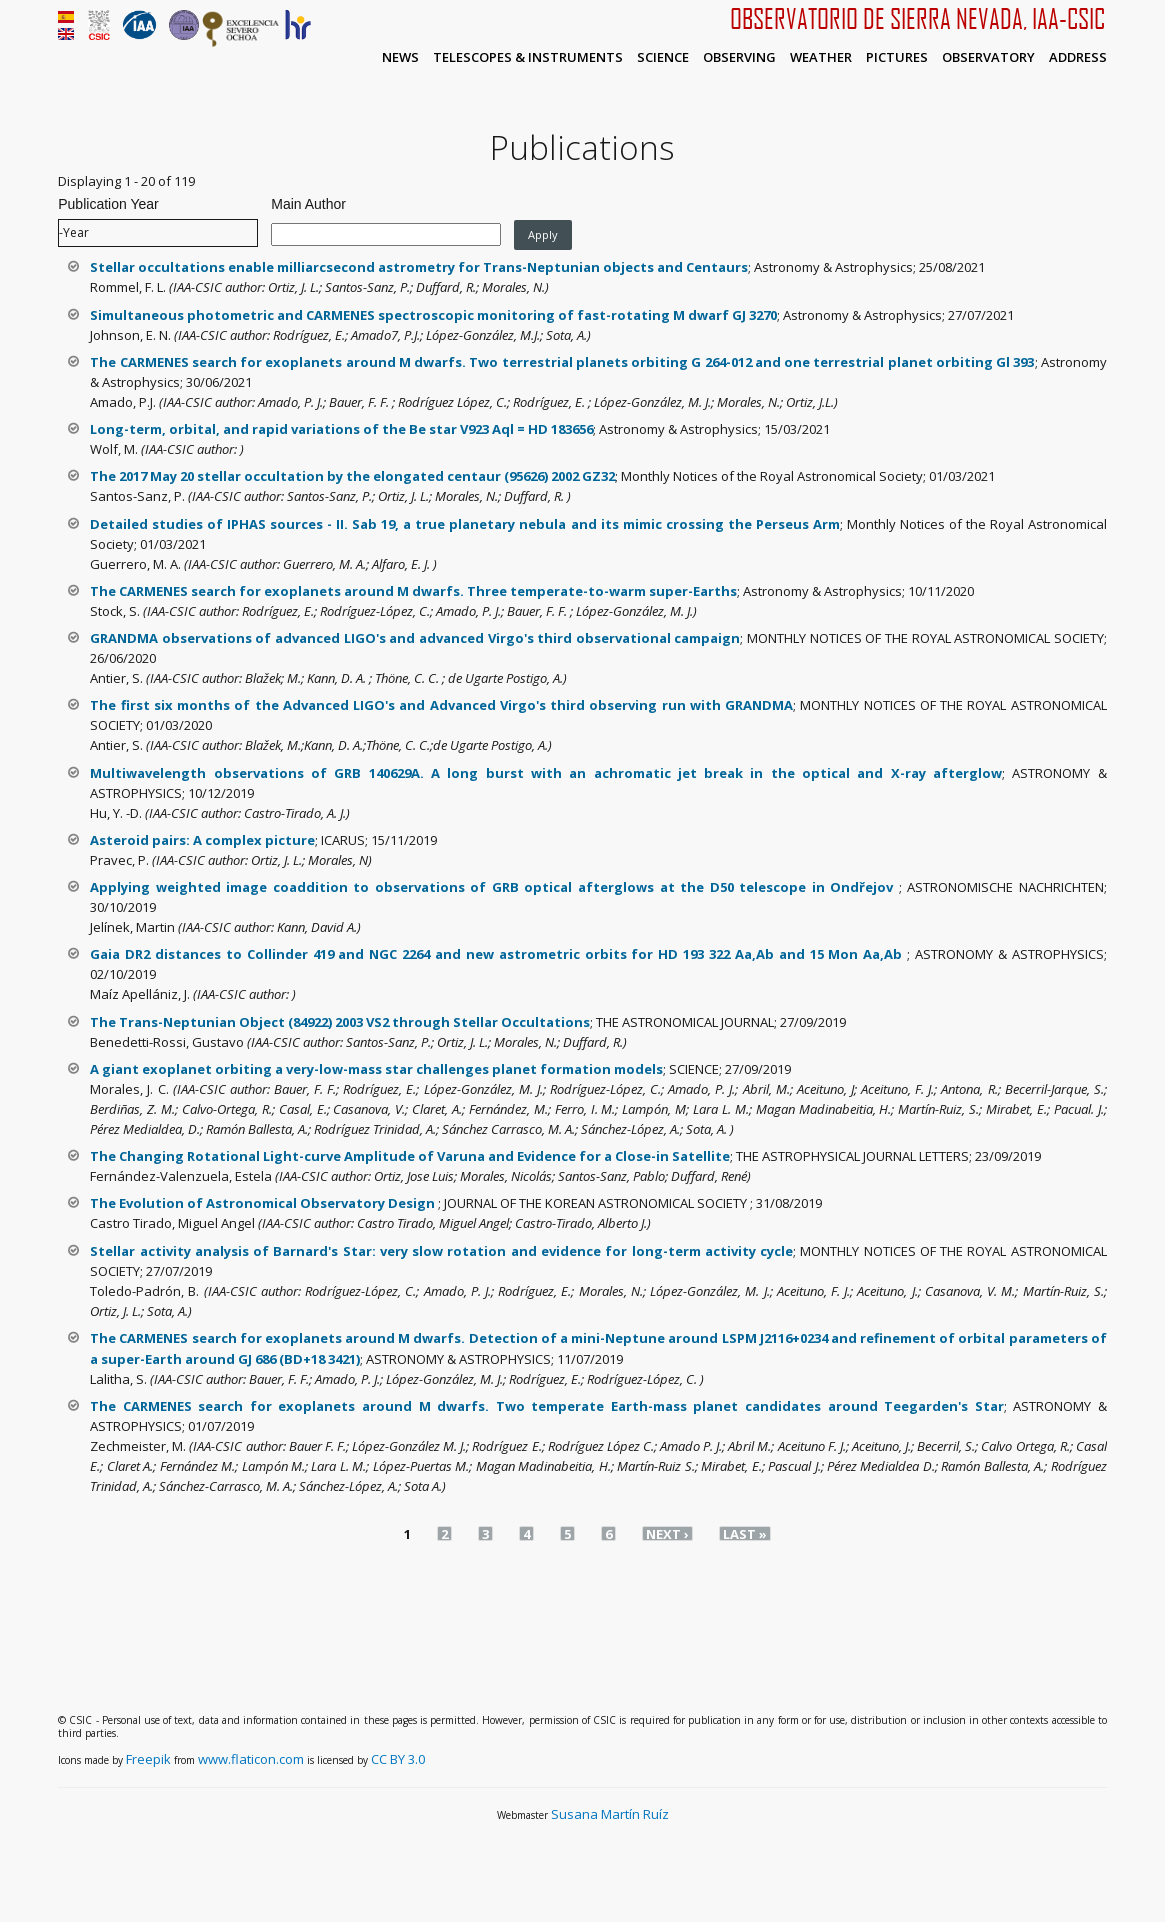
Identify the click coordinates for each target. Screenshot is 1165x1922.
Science (663, 57)
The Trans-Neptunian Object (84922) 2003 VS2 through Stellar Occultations (340, 1022)
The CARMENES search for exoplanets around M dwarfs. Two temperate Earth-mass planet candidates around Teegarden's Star (546, 1406)
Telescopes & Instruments (528, 57)
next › (667, 1533)
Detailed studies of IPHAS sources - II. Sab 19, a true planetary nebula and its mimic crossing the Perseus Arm (464, 524)
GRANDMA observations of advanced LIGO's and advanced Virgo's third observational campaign (415, 638)
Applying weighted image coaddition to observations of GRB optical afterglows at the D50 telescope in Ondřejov (494, 887)
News (400, 57)
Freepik (148, 1759)
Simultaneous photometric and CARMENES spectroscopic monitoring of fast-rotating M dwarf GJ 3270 (433, 315)
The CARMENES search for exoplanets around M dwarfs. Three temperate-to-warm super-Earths (413, 591)
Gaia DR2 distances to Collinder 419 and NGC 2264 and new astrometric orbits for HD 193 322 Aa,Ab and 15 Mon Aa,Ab (498, 954)
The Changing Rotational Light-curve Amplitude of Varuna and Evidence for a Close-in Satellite (410, 1156)
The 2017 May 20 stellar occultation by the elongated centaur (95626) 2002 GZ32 (352, 476)
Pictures (897, 57)
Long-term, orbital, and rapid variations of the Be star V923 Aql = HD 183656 (341, 429)
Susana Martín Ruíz (610, 1814)
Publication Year (108, 204)
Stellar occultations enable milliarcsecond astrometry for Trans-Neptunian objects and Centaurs (419, 267)
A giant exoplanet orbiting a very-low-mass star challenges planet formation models (376, 1069)
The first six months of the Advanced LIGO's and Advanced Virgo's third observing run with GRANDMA (441, 705)
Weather (821, 57)
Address (1078, 57)
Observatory (988, 57)
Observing (739, 57)
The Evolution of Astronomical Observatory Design (264, 1203)
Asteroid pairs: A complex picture (202, 840)
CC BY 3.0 (398, 1759)
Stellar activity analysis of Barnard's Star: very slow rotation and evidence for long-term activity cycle (441, 1251)
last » (745, 1533)
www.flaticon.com (251, 1759)
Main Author (308, 204)
